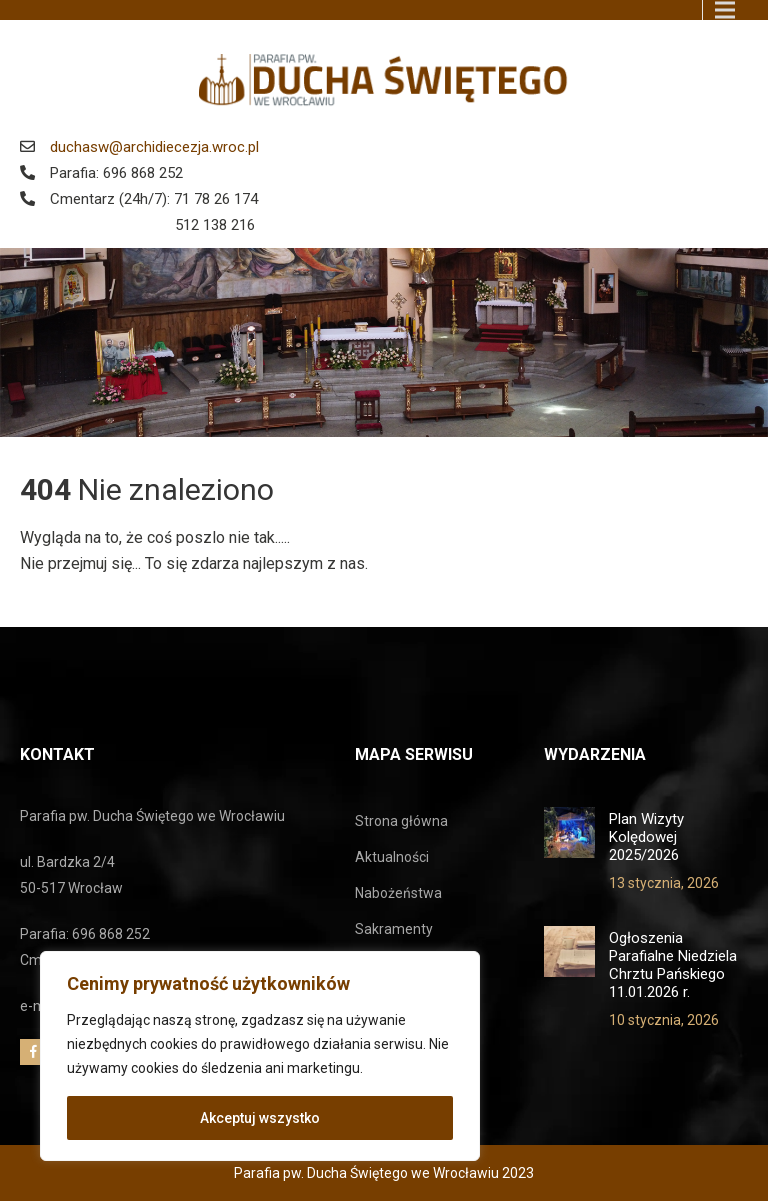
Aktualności (392, 857)
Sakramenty (394, 929)
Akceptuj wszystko (260, 1118)
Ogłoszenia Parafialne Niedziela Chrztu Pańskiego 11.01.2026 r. (673, 965)
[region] (260, 1056)
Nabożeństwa (398, 893)
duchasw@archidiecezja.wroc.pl (154, 147)
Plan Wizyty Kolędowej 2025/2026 (646, 837)
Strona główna (401, 821)
